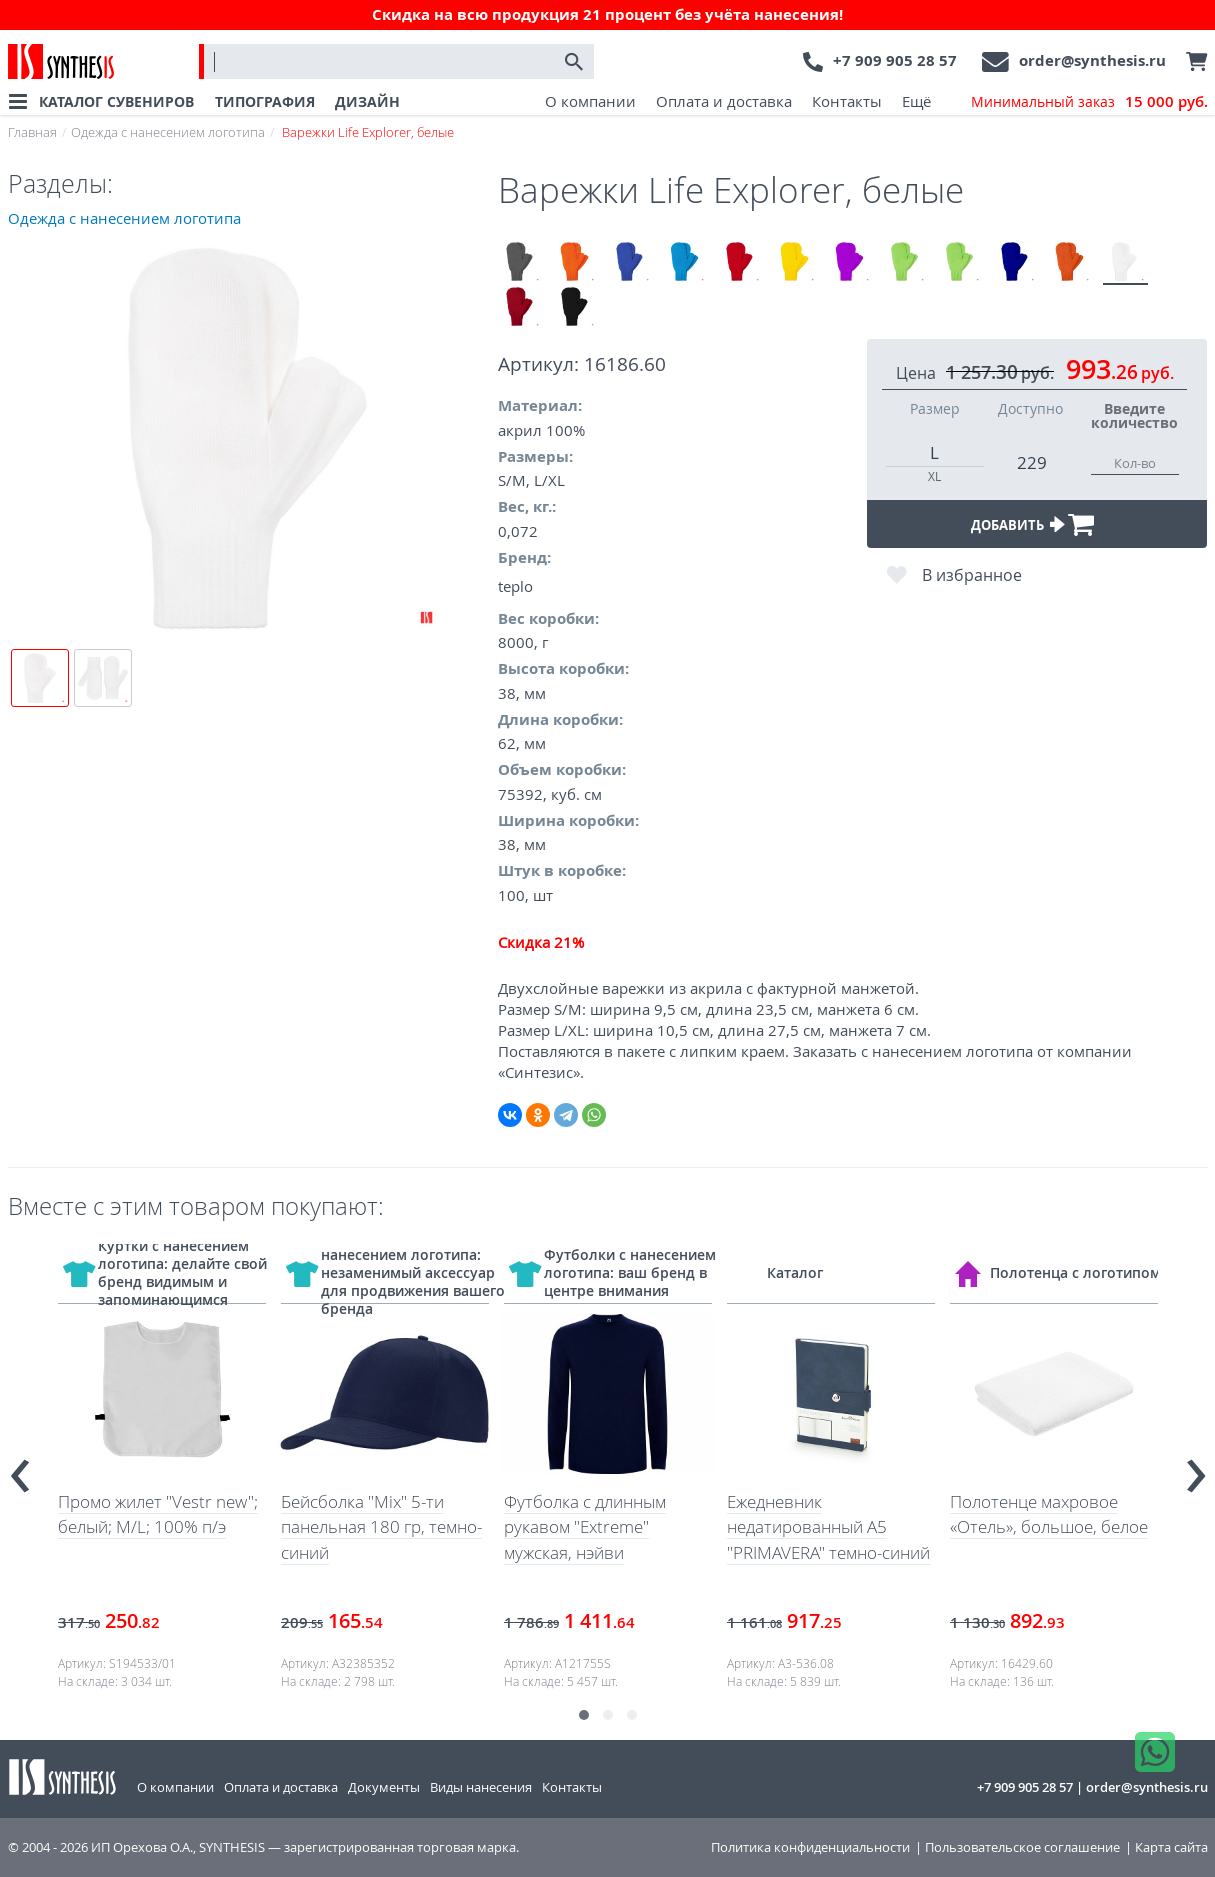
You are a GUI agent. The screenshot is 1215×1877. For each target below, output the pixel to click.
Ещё (916, 101)
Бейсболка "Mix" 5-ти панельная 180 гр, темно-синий (381, 1527)
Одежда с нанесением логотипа (168, 132)
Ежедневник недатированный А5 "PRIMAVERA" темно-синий (828, 1527)
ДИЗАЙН (367, 101)
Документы (384, 1787)
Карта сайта (1171, 1847)
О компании (590, 101)
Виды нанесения (481, 1787)
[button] (584, 1715)
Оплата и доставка (724, 101)
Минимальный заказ (1089, 102)
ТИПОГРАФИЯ (265, 101)
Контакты (847, 101)
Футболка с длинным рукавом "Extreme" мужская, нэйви (585, 1527)
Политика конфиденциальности (810, 1847)
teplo (515, 586)
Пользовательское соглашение (1022, 1847)
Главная (32, 132)
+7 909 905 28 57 (895, 60)
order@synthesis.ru (1092, 60)
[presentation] (20, 1467)
